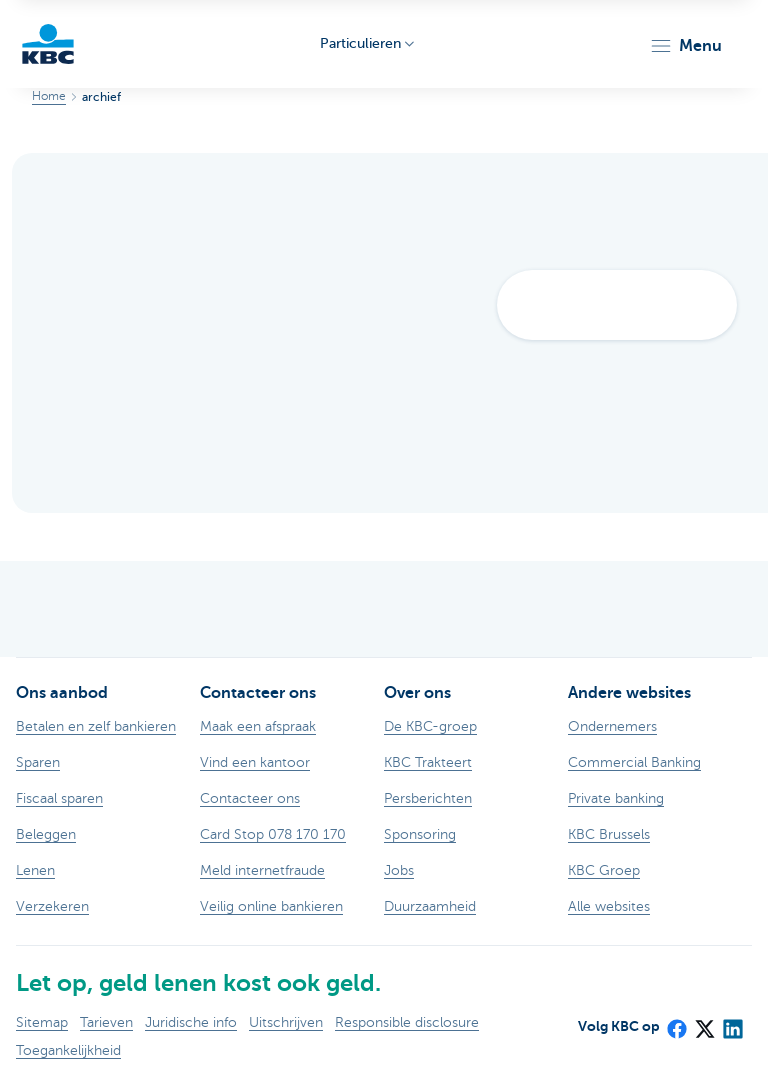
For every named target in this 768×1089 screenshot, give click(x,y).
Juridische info (191, 1022)
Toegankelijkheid (68, 1050)
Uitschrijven (286, 1022)
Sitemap (42, 1022)
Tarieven (106, 1022)
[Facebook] (676, 1023)
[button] (685, 46)
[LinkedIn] (732, 1023)
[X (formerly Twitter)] (704, 1023)
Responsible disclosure (407, 1022)
